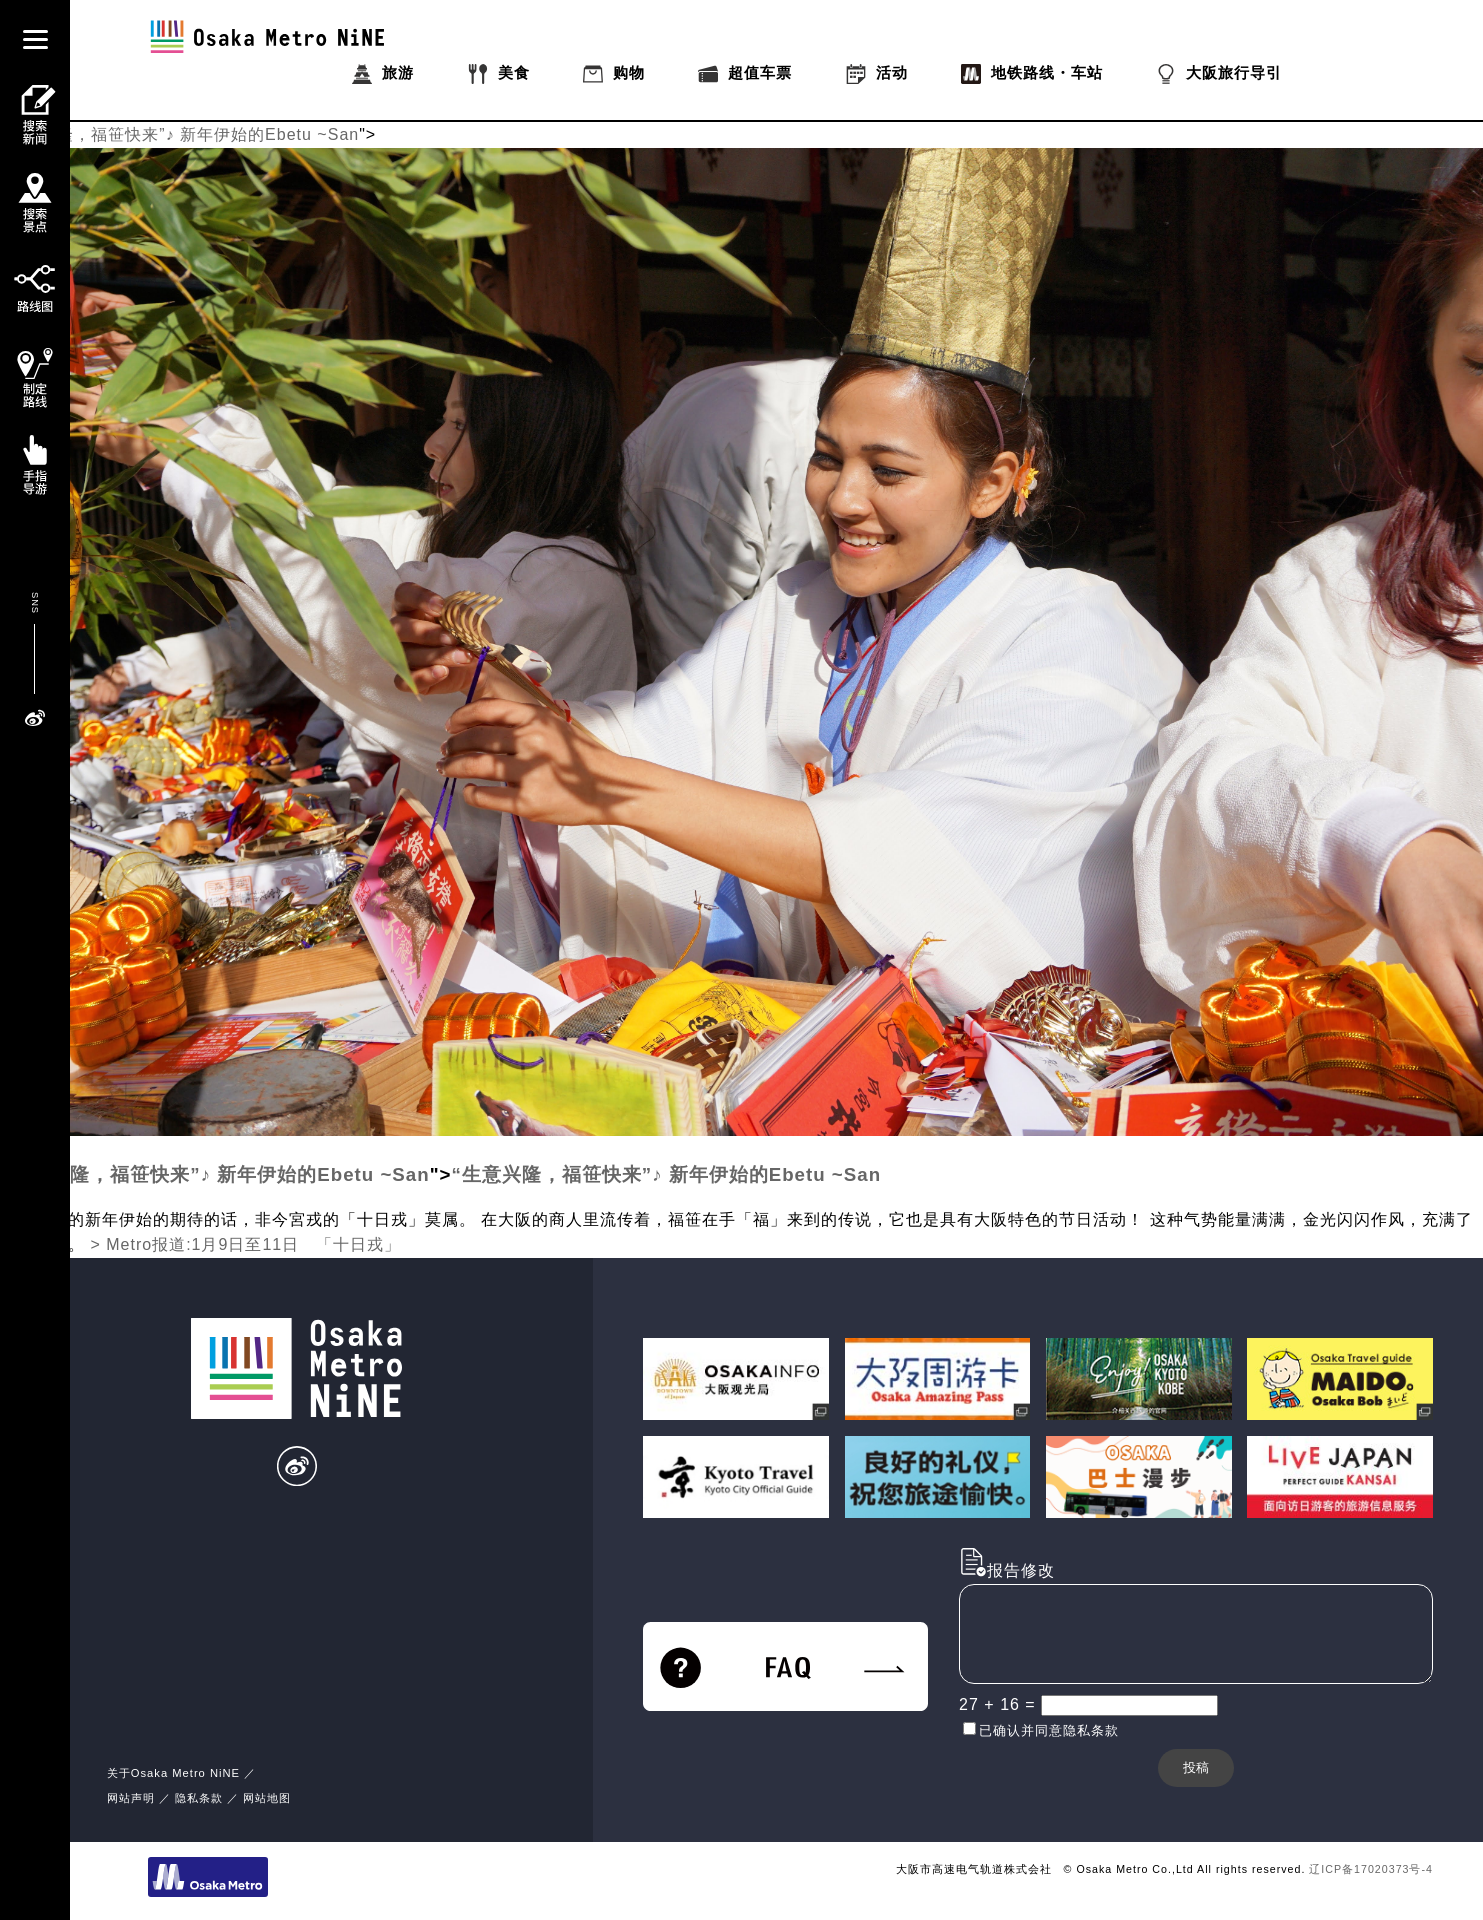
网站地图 (267, 1798)
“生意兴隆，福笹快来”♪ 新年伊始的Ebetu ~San (179, 134)
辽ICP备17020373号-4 (1371, 1869)
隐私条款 (199, 1798)
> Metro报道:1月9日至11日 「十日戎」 (245, 1244)
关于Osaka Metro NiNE (173, 1773)
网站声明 (131, 1798)
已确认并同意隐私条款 (1049, 1730)
